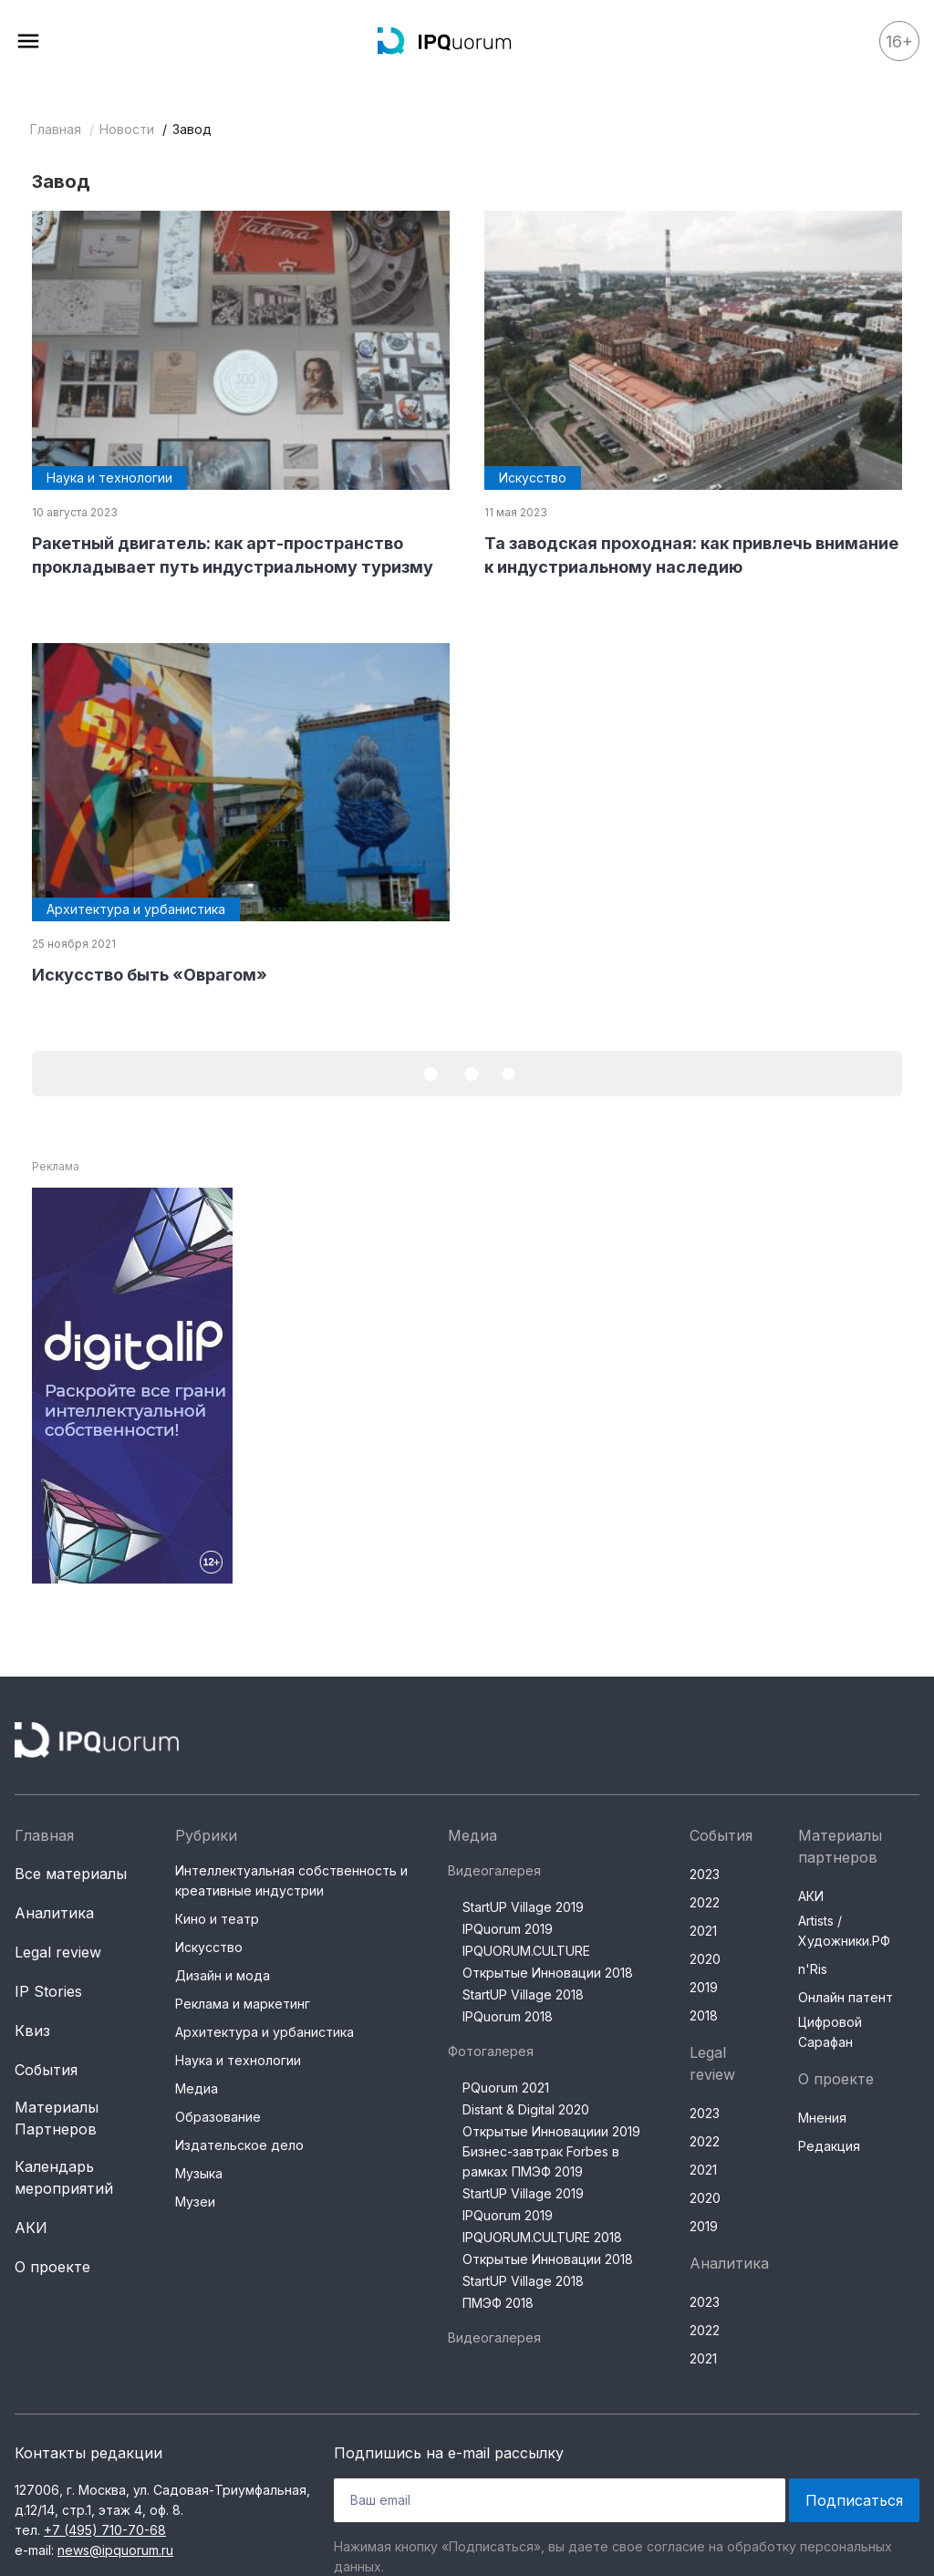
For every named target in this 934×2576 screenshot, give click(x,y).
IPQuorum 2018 (507, 2016)
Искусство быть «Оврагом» (149, 974)
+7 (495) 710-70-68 (105, 2530)
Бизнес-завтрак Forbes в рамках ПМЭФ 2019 (540, 2161)
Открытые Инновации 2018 (547, 1972)
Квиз (32, 2030)
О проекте (52, 2267)
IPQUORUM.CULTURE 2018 (542, 2237)
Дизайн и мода (222, 1975)
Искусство (209, 1947)
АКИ (31, 2227)
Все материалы (71, 1873)
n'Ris (812, 1969)
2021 (703, 1930)
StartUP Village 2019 (523, 1907)
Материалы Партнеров (57, 2118)
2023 (705, 1874)
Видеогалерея (494, 1870)
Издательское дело (239, 2145)
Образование (218, 2116)
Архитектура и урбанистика (264, 2032)
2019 (704, 1987)
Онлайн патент (845, 1997)
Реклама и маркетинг (242, 2003)
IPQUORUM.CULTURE (526, 1950)
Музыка (199, 2173)
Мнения (822, 2117)
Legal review (58, 1952)
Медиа (196, 2088)
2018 (704, 2015)
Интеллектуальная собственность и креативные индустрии (291, 1880)
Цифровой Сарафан (830, 2032)
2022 (705, 1902)
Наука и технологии (238, 2060)
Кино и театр (217, 1919)
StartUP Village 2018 (523, 1994)
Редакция (829, 2146)
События (46, 2070)
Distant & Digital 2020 (525, 2109)
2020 (705, 1959)
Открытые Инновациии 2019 (551, 2131)
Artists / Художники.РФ (844, 1930)
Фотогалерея (491, 2051)
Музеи (195, 2201)
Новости (126, 129)
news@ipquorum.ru (115, 2550)
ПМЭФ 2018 (498, 2303)
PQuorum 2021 (505, 2087)
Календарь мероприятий (64, 2177)
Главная (55, 129)
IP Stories (48, 1991)
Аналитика (54, 1913)
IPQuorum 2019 (507, 1929)
